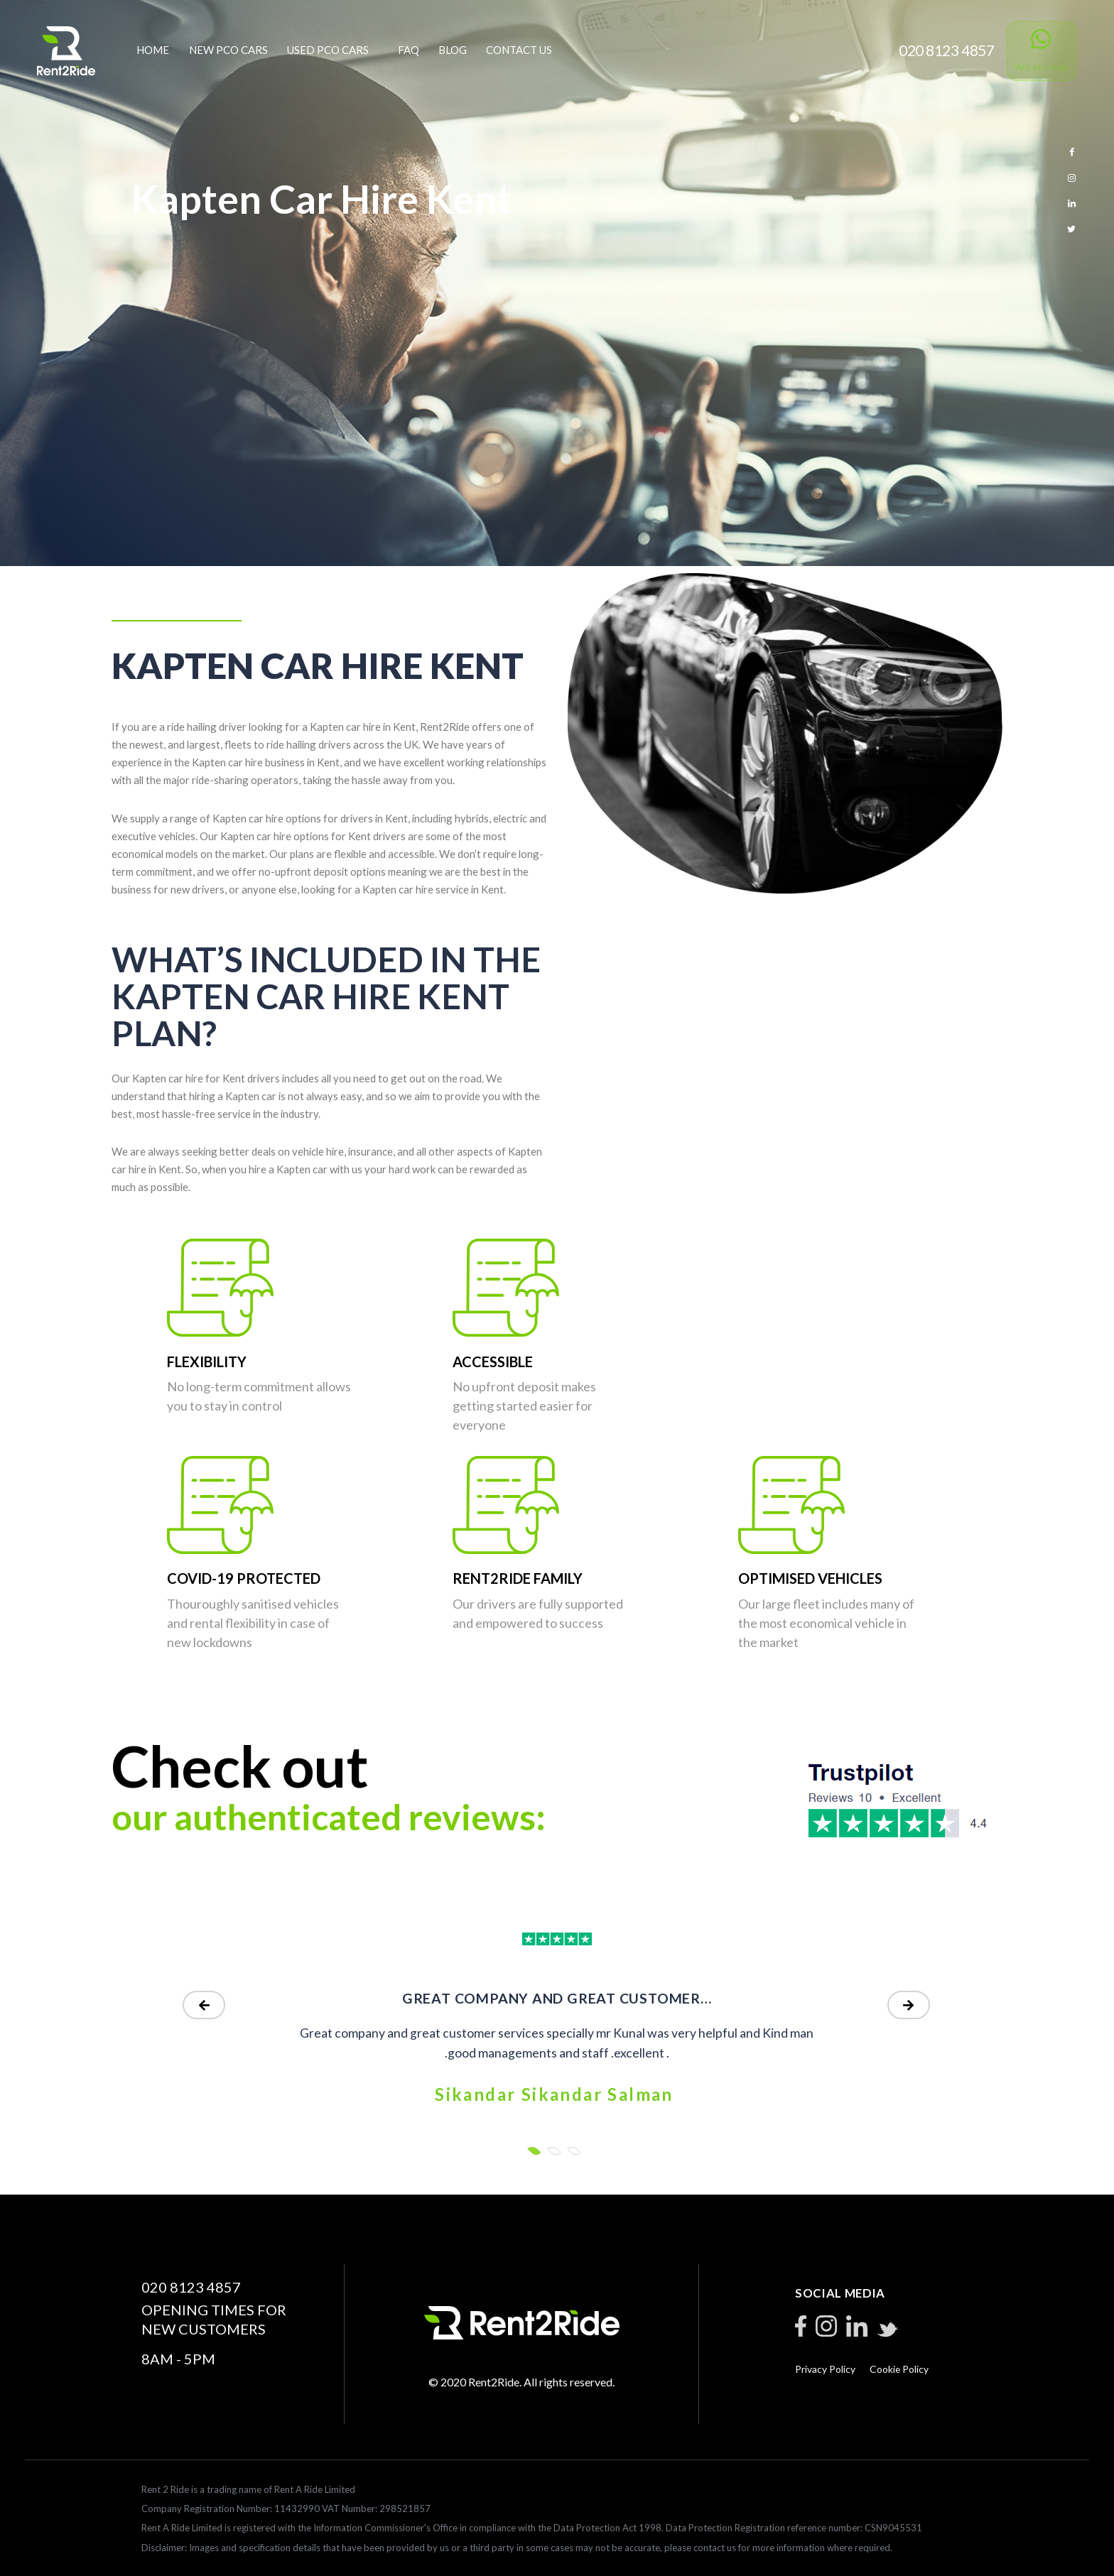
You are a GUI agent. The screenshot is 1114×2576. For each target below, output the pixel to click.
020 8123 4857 (191, 2286)
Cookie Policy (899, 2369)
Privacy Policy (825, 2369)
